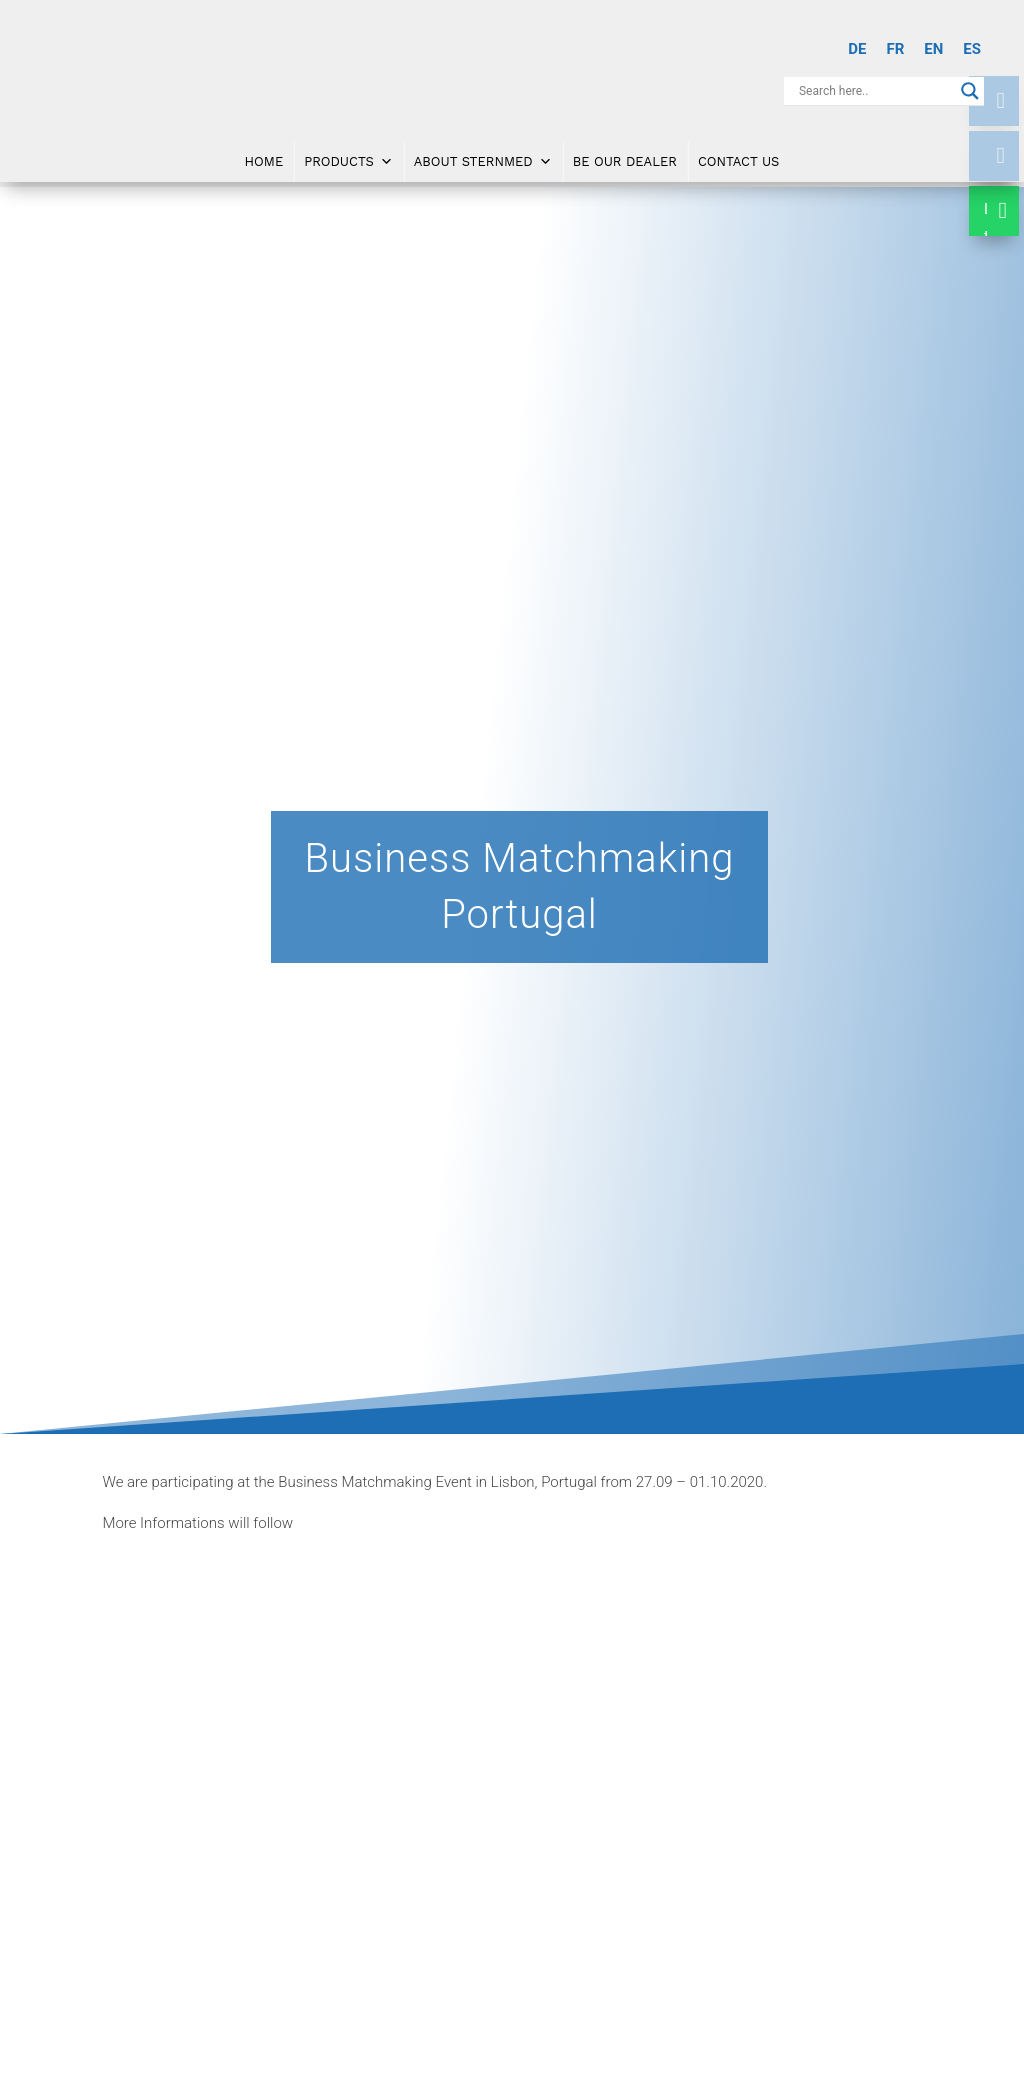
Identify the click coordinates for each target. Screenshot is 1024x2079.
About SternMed (483, 152)
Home (264, 151)
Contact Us (739, 151)
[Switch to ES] (972, 49)
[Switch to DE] (857, 49)
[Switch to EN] (933, 49)
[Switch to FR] (895, 49)
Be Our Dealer (625, 151)
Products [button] (348, 152)
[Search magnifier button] (970, 91)
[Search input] (875, 91)
